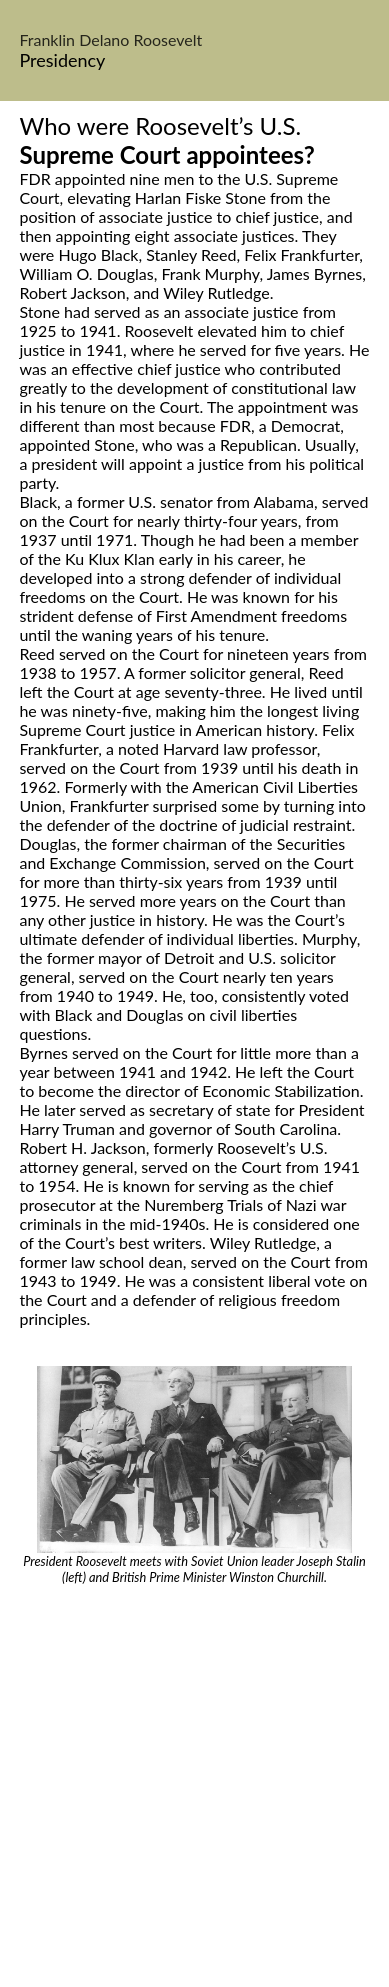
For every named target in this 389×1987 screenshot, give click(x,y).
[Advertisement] (194, 1789)
